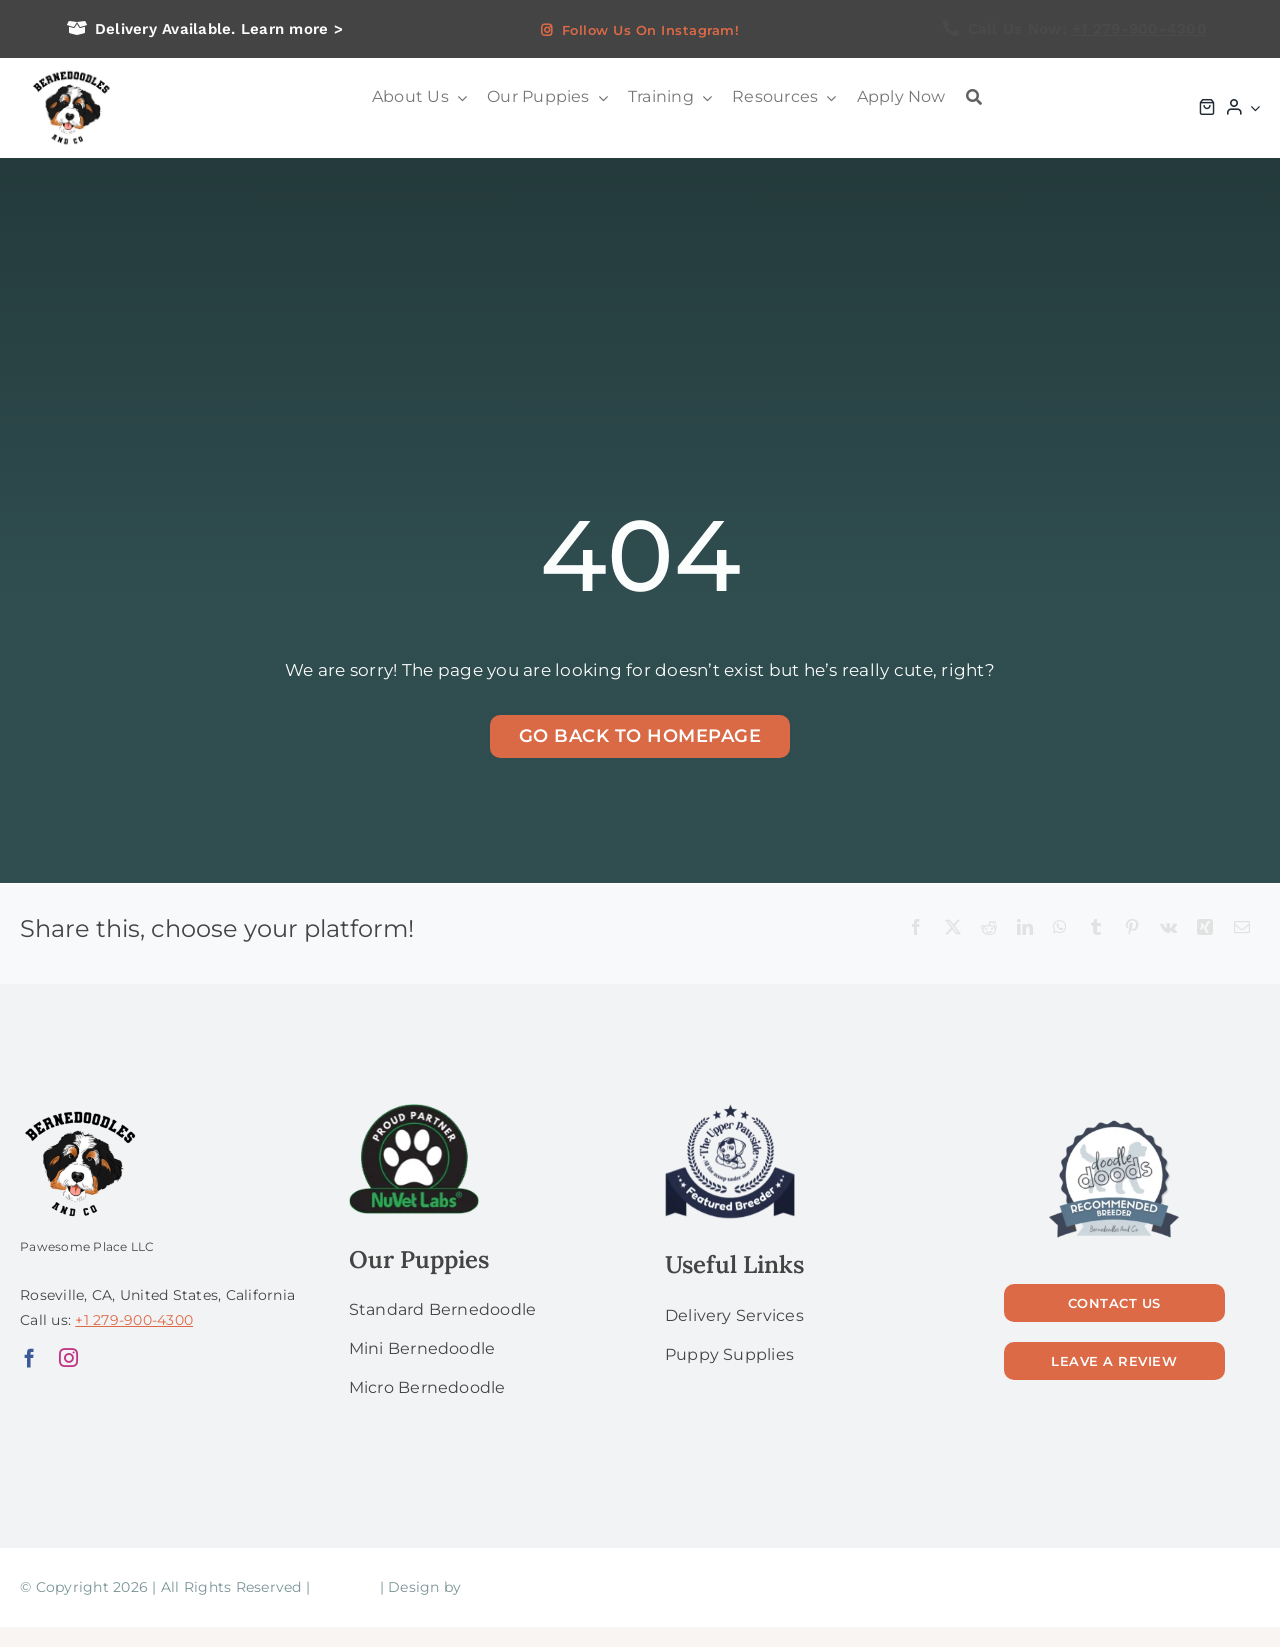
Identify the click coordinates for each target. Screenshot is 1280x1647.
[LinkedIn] (1025, 928)
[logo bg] (70, 72)
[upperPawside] (730, 1112)
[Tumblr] (1096, 928)
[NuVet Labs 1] (414, 1112)
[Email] (1242, 928)
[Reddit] (989, 928)
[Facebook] (916, 928)
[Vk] (1168, 928)
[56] (1114, 1122)
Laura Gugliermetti (535, 1587)
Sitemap (344, 1587)
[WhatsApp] (1060, 928)
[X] (953, 928)
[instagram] (68, 1357)
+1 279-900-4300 (1139, 29)
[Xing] (1205, 928)
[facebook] (29, 1357)
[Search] (974, 97)
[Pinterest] (1132, 928)
